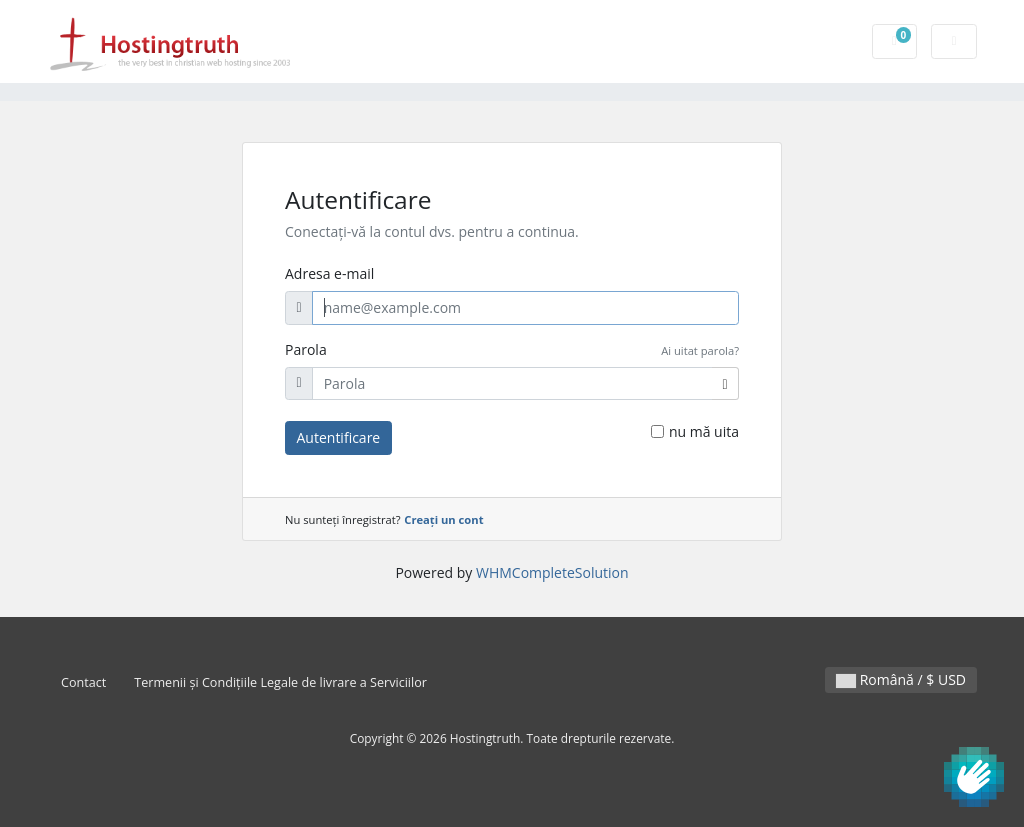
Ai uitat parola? (700, 350)
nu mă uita (704, 431)
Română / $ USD (901, 679)
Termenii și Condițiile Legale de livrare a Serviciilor (280, 682)
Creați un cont (443, 519)
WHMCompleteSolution (552, 572)
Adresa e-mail (329, 273)
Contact (83, 682)
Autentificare (339, 437)
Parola (306, 349)
